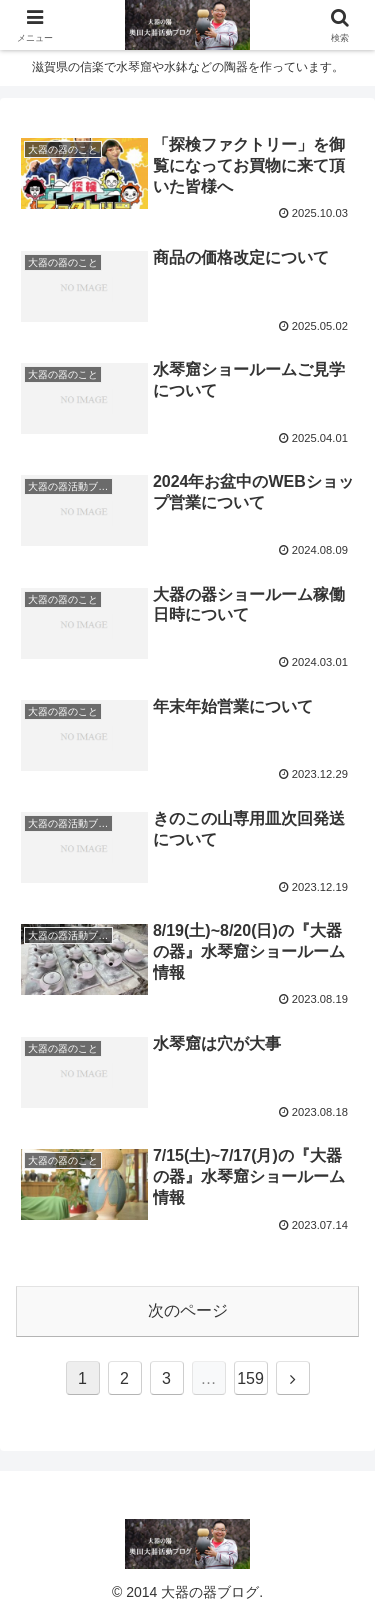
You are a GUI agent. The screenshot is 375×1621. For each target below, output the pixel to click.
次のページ (188, 1310)
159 (250, 1378)
